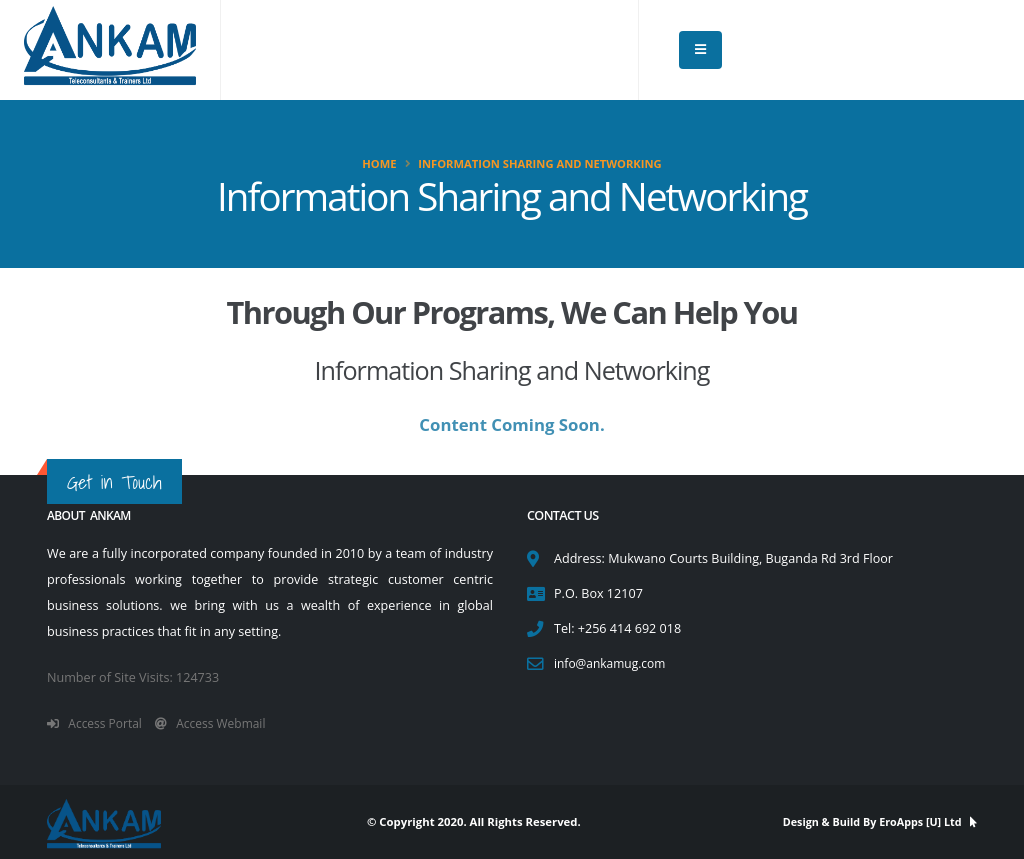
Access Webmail (218, 723)
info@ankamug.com (612, 663)
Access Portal (97, 723)
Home (379, 163)
